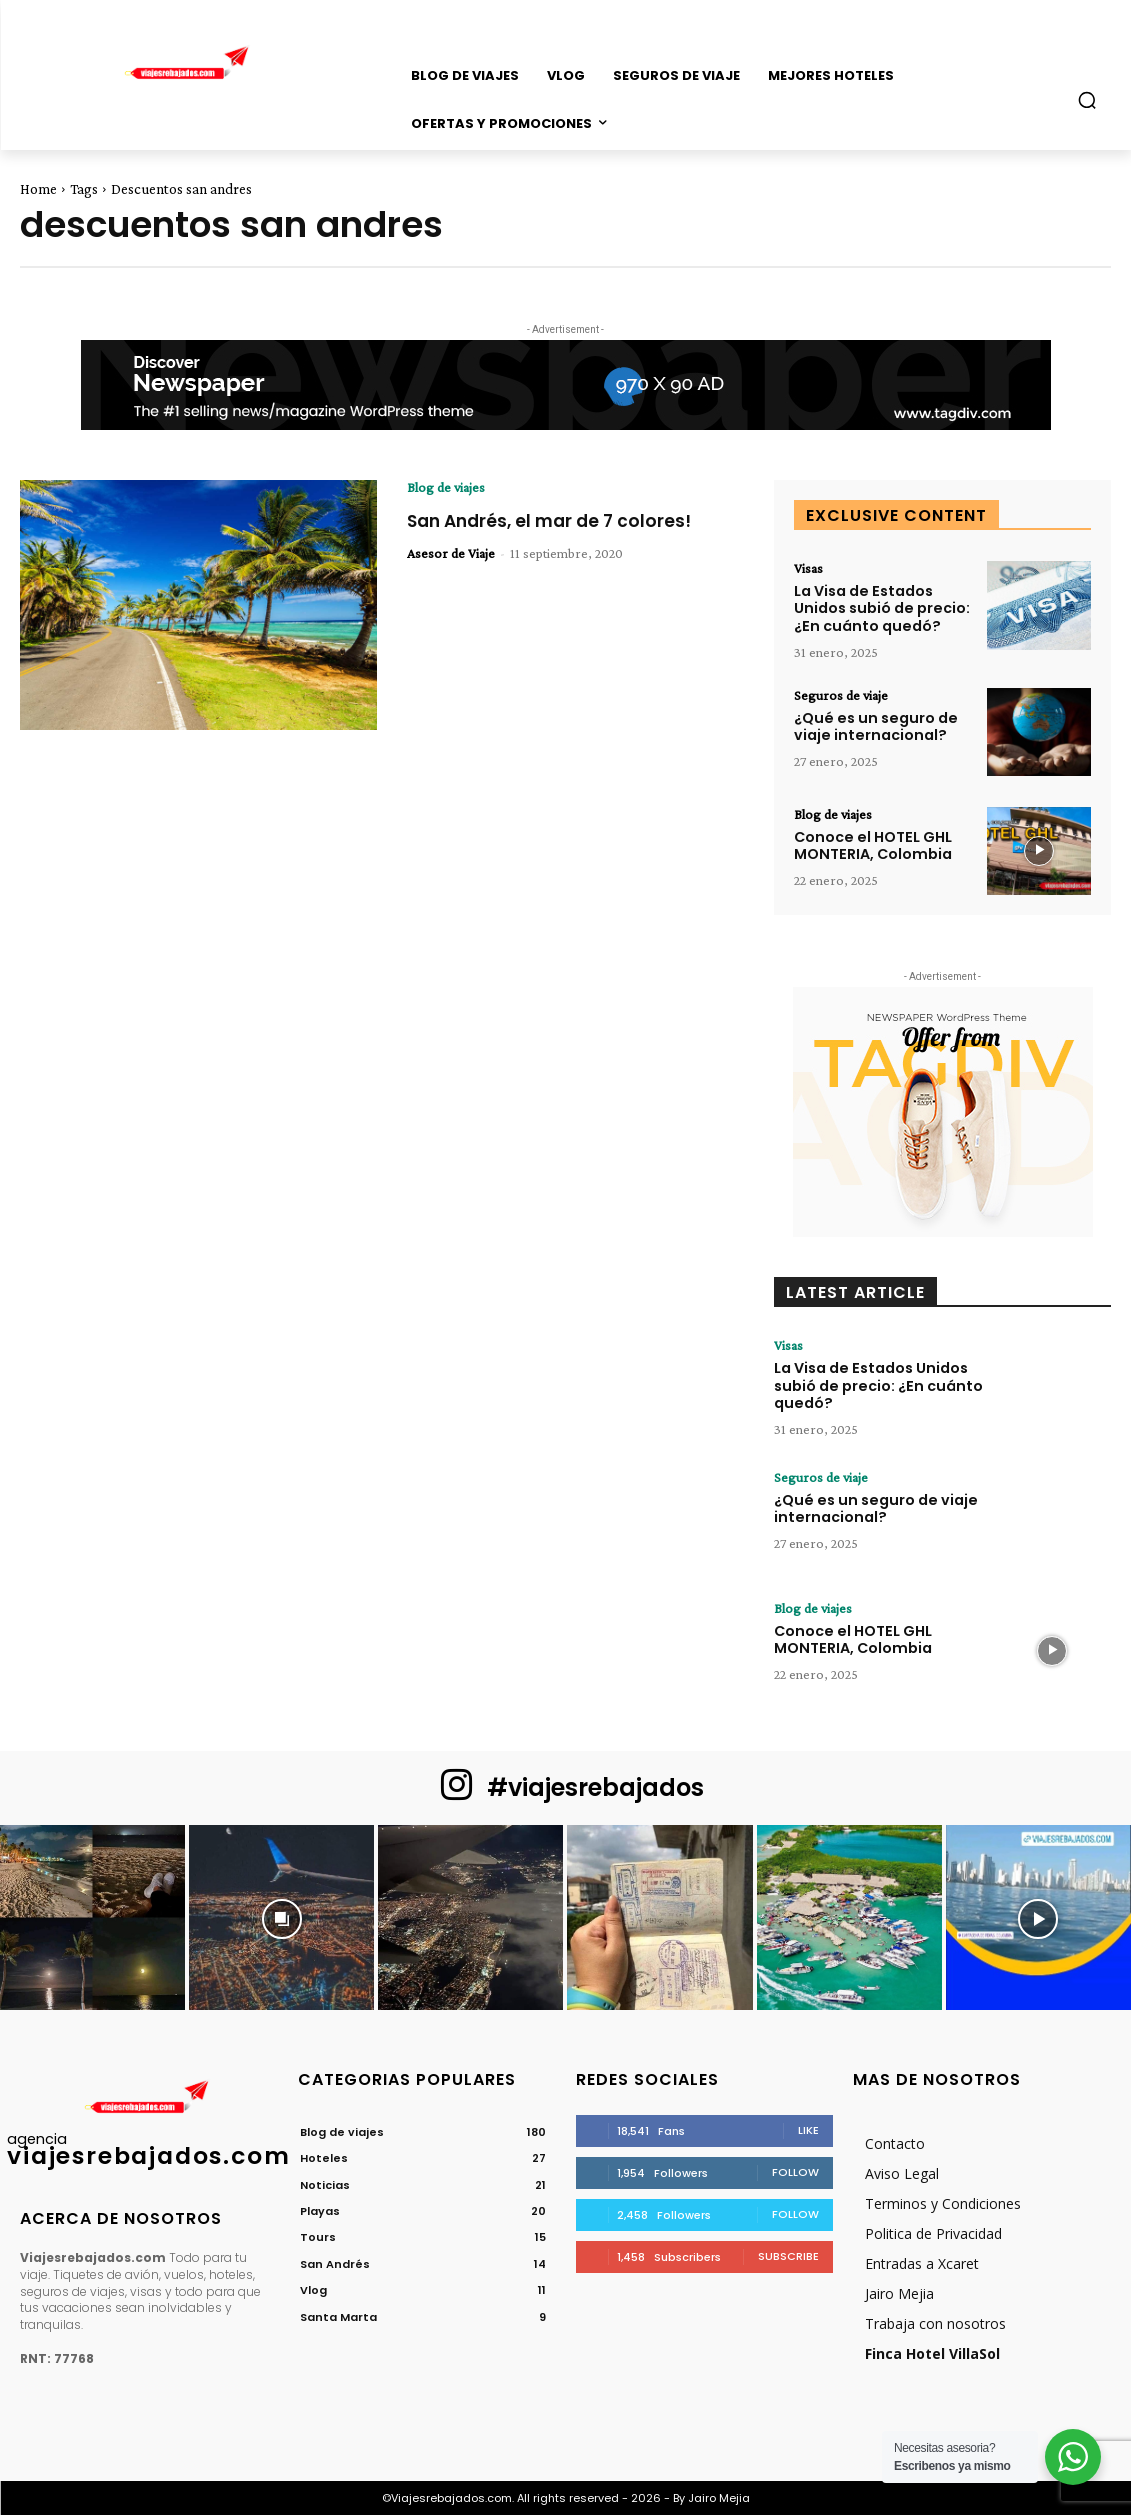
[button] (1087, 100)
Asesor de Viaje (451, 553)
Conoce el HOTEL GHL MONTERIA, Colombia (871, 844)
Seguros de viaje (841, 694)
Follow (795, 2171)
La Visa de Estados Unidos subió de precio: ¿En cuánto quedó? (880, 608)
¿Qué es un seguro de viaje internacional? (872, 725)
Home (38, 189)
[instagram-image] (92, 1916)
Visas (808, 568)
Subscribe (788, 2255)
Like (808, 2129)
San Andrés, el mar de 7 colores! (555, 520)
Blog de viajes (446, 487)
